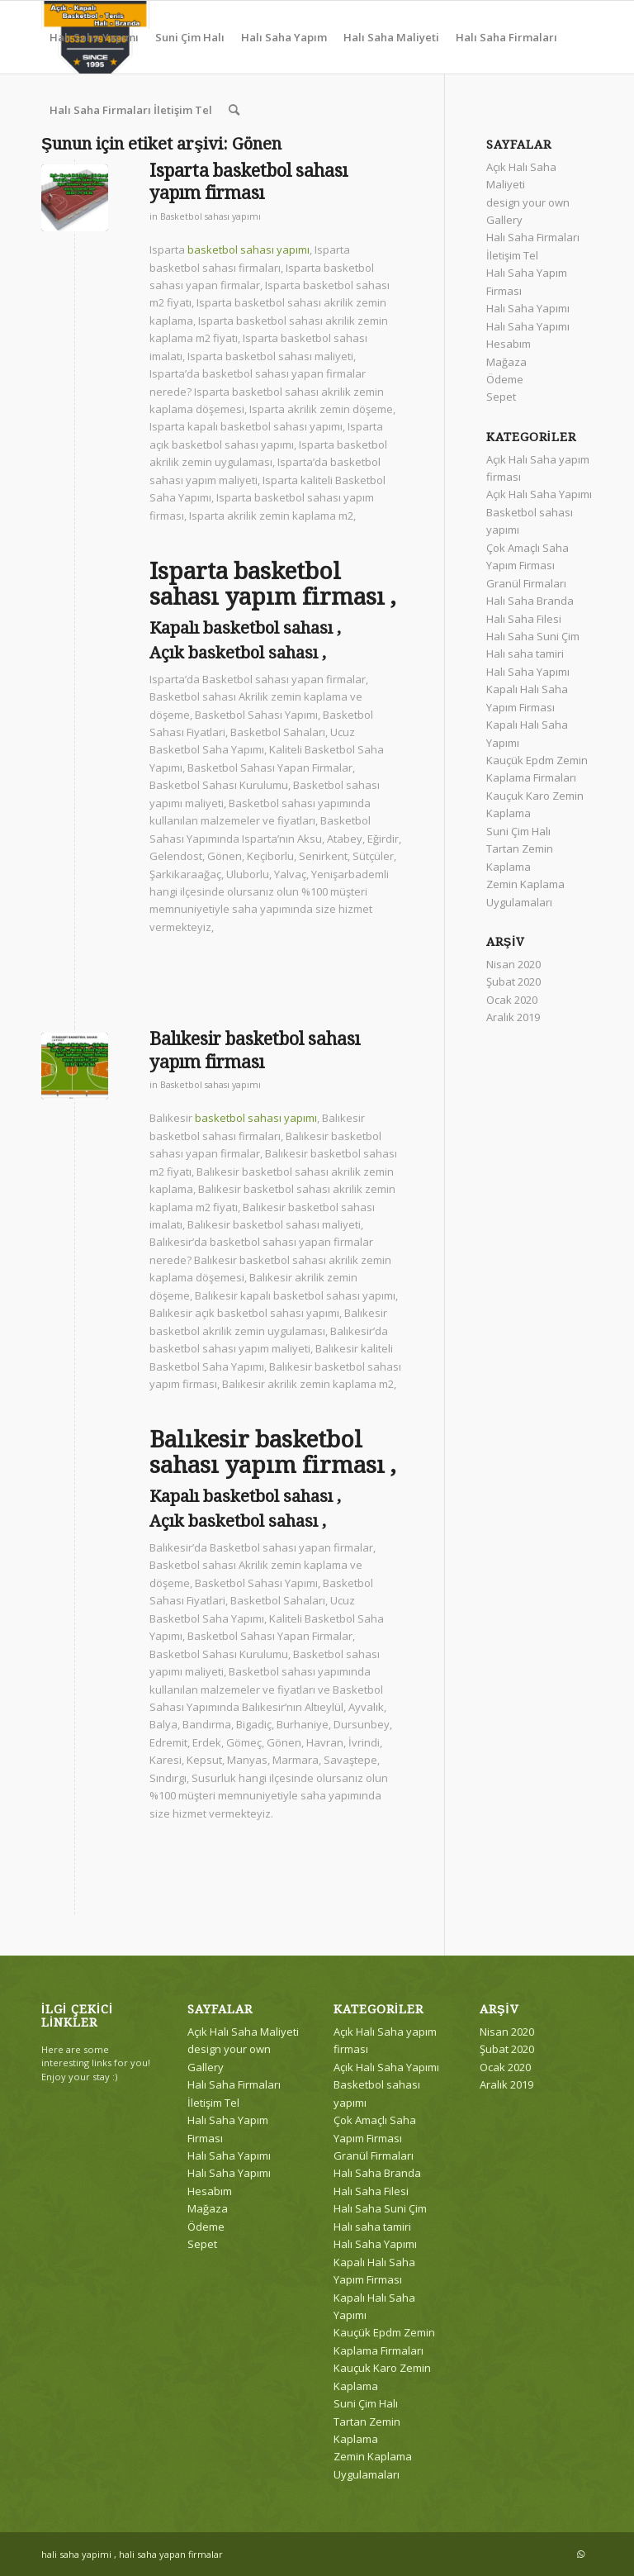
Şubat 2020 (513, 981)
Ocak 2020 (511, 999)
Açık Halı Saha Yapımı (539, 494)
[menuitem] (94, 37)
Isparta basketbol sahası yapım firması (248, 181)
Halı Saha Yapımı (528, 308)
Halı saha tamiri (525, 653)
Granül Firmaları (526, 583)
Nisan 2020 (513, 964)
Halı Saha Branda (530, 600)
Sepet (501, 396)
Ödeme (504, 379)
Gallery (504, 219)
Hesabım (508, 343)
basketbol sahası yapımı (248, 249)
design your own (528, 202)
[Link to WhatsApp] (580, 2553)
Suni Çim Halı (518, 831)
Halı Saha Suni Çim (533, 636)
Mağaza (506, 361)
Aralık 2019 (513, 1017)
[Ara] (234, 110)
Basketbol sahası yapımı (210, 216)
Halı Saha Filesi (523, 618)
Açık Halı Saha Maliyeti (243, 2031)
